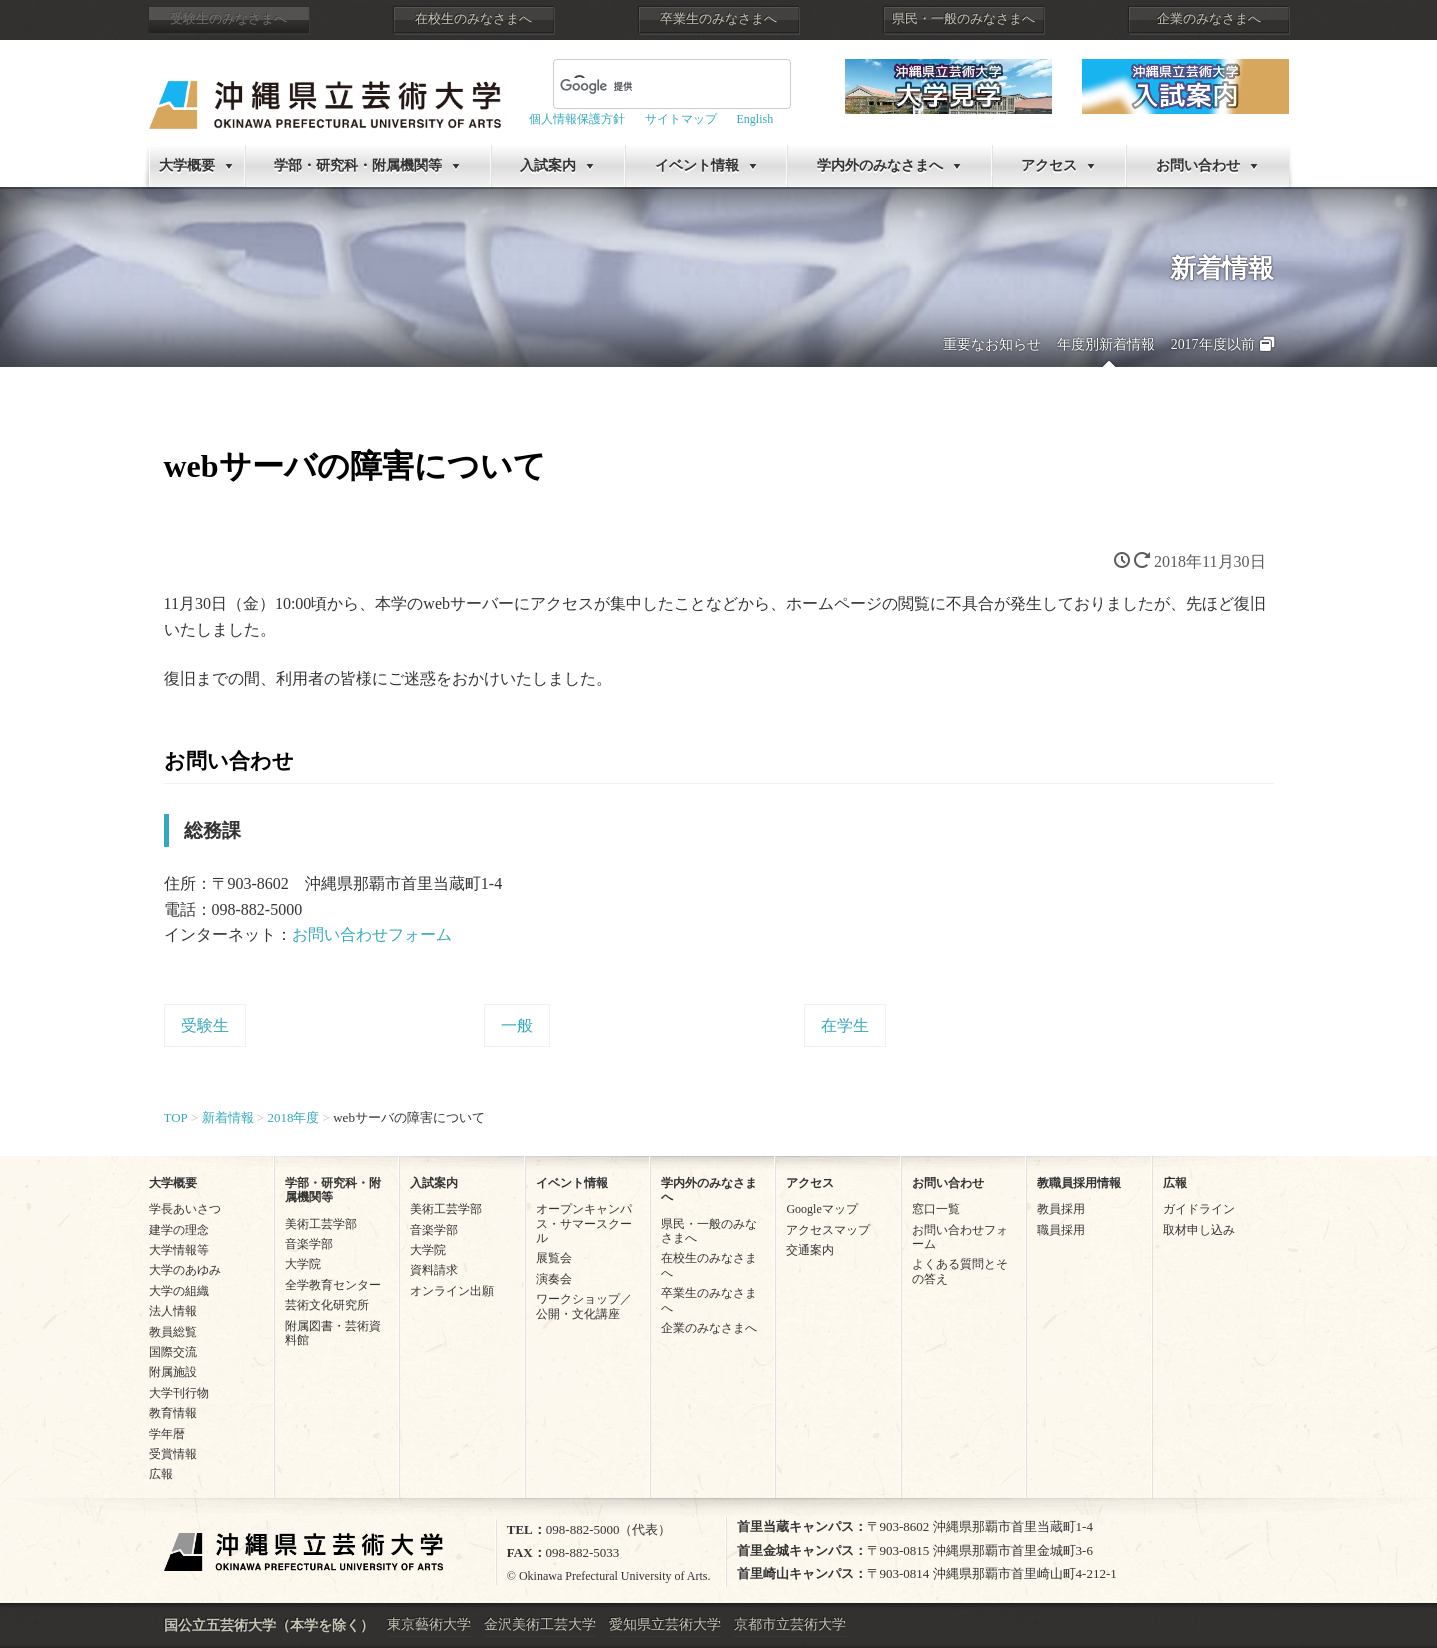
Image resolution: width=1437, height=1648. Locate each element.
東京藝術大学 (429, 1624)
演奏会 (554, 1279)
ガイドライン (1199, 1209)
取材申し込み (1199, 1230)
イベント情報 (697, 165)
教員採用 (1061, 1209)
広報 (161, 1474)
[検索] (648, 86)
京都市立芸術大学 (790, 1624)
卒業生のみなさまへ (718, 19)
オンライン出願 (452, 1291)
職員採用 (1061, 1230)
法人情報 (173, 1311)
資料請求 (434, 1270)
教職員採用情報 (1079, 1183)
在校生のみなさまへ (473, 19)
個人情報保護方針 (577, 119)
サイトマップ (681, 119)
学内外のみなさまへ (880, 165)
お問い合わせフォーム (372, 934)
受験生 (205, 1025)
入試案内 (548, 165)
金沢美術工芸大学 (540, 1624)
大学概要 (187, 165)
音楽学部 (309, 1244)
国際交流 (173, 1352)
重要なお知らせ (992, 344)
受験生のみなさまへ (228, 19)
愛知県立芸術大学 (665, 1624)
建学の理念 (179, 1230)
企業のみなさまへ (1209, 19)
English (755, 119)
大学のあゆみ (185, 1270)
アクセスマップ (828, 1230)
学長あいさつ (185, 1209)
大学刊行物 (179, 1393)
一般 (517, 1025)
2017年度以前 (1213, 344)
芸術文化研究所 (327, 1305)
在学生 (845, 1025)
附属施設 (173, 1372)
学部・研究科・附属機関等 (358, 165)
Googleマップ (821, 1209)
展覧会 (554, 1258)
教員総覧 (173, 1332)
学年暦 (167, 1434)
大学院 (303, 1264)
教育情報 (173, 1413)
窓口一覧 (936, 1209)
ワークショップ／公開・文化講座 (584, 1306)
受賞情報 (173, 1454)
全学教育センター (333, 1285)
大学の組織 (179, 1291)
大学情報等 (179, 1250)
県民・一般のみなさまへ (963, 19)
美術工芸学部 (321, 1224)
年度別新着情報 (1106, 344)
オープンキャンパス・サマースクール (584, 1223)
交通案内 (810, 1250)
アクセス (1049, 165)
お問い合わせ (1198, 165)
